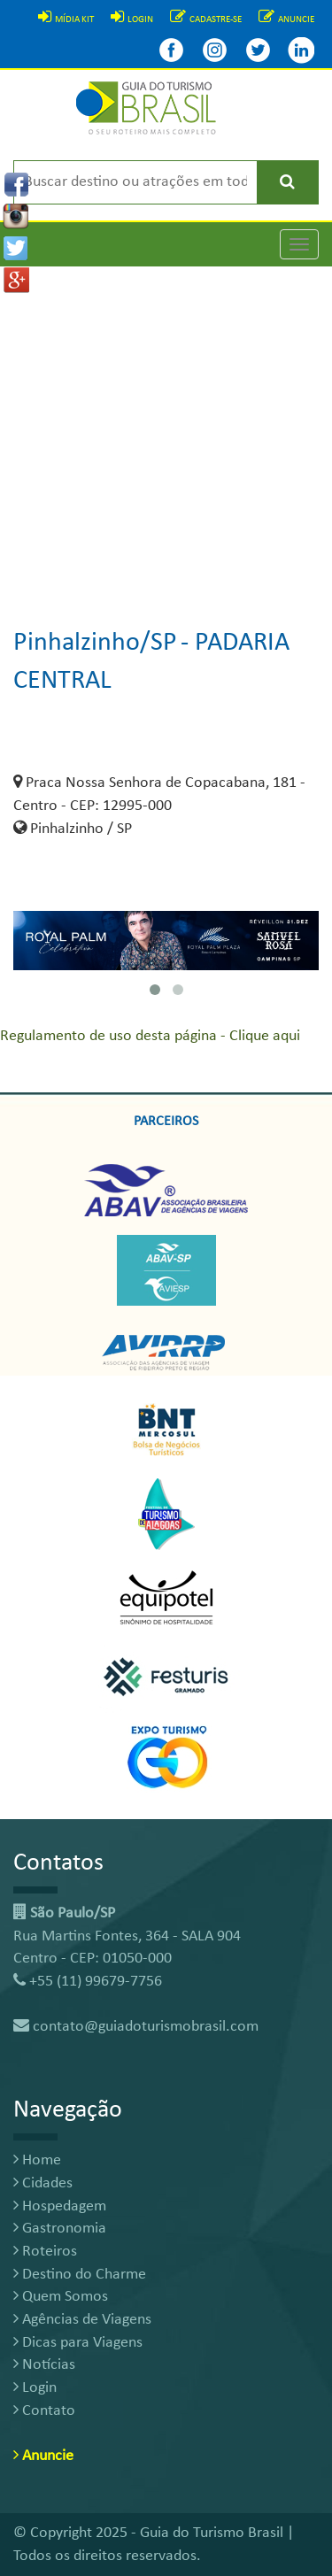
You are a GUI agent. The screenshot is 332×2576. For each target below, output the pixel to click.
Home (37, 2160)
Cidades (43, 2183)
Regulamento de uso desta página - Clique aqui (150, 1036)
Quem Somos (60, 2296)
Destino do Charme (79, 2274)
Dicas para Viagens (78, 2342)
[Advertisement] (166, 432)
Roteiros (45, 2251)
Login (35, 2387)
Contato (44, 2410)
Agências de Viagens (82, 2319)
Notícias (44, 2364)
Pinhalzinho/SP (95, 643)
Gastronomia (59, 2228)
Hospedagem (59, 2206)
